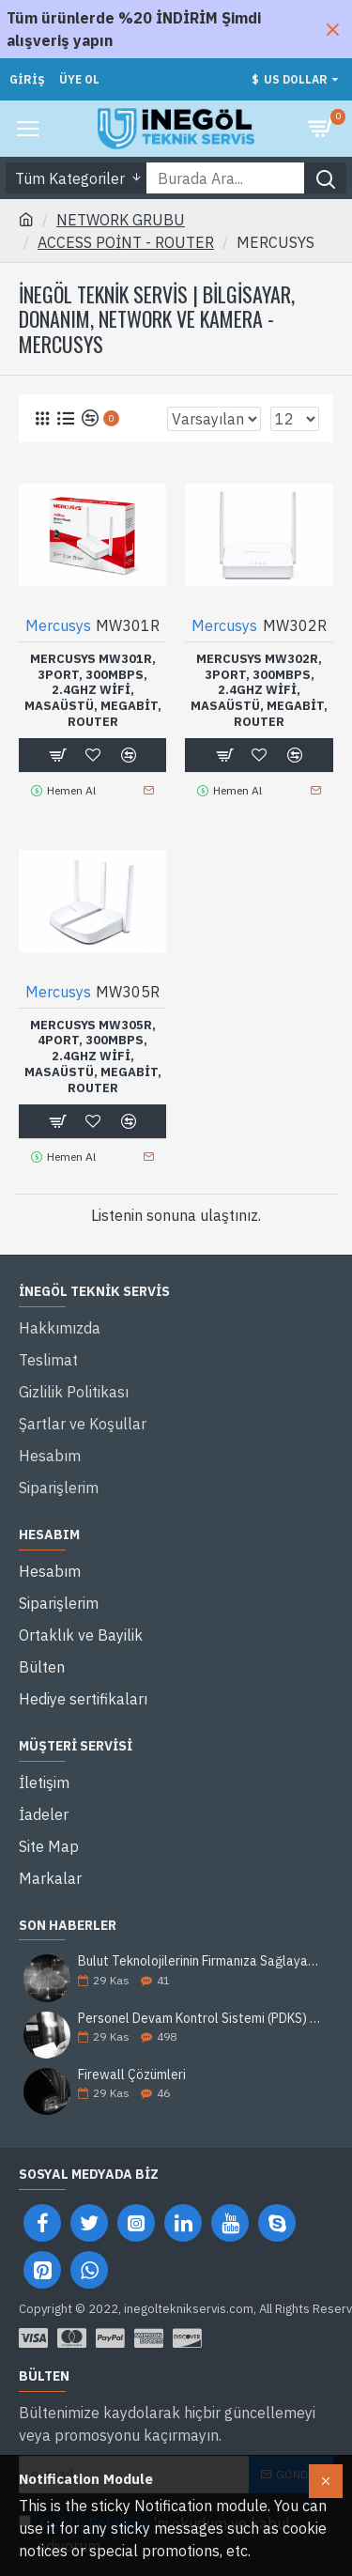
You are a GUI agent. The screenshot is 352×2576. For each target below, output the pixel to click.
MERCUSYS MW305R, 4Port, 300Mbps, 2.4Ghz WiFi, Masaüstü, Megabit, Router (92, 1057)
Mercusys (58, 625)
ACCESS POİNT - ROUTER (126, 242)
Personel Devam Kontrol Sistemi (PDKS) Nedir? (199, 2019)
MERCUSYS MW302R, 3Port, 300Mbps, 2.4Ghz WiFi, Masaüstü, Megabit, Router (259, 691)
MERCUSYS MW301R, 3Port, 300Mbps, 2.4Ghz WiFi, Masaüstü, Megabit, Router (92, 691)
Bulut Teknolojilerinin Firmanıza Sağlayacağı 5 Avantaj (199, 1961)
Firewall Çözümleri (132, 2075)
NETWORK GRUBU (120, 219)
